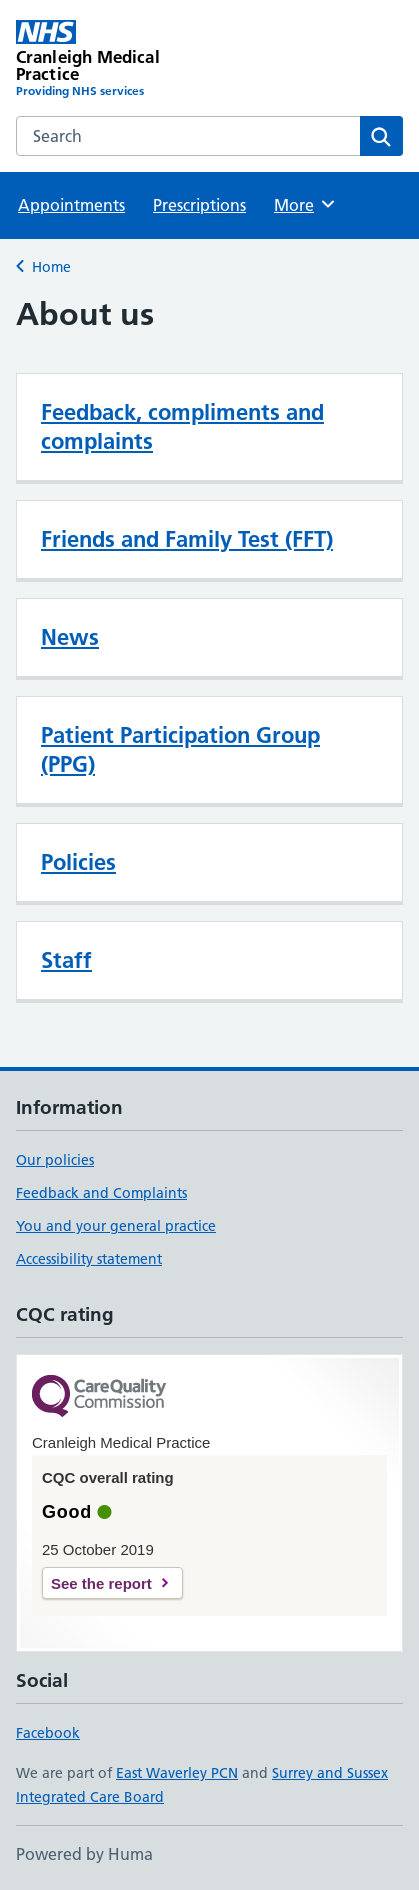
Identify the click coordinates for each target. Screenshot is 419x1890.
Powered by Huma (84, 1854)
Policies (78, 862)
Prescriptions (199, 205)
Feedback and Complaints (101, 1193)
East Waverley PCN (177, 1773)
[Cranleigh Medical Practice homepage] (113, 60)
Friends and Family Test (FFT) (187, 539)
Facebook (48, 1733)
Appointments (71, 205)
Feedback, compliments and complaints (182, 426)
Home (51, 267)
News (70, 637)
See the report (101, 1583)
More (305, 204)
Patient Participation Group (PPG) (180, 749)
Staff (66, 960)
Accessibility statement (89, 1259)
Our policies (55, 1160)
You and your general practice (116, 1226)
